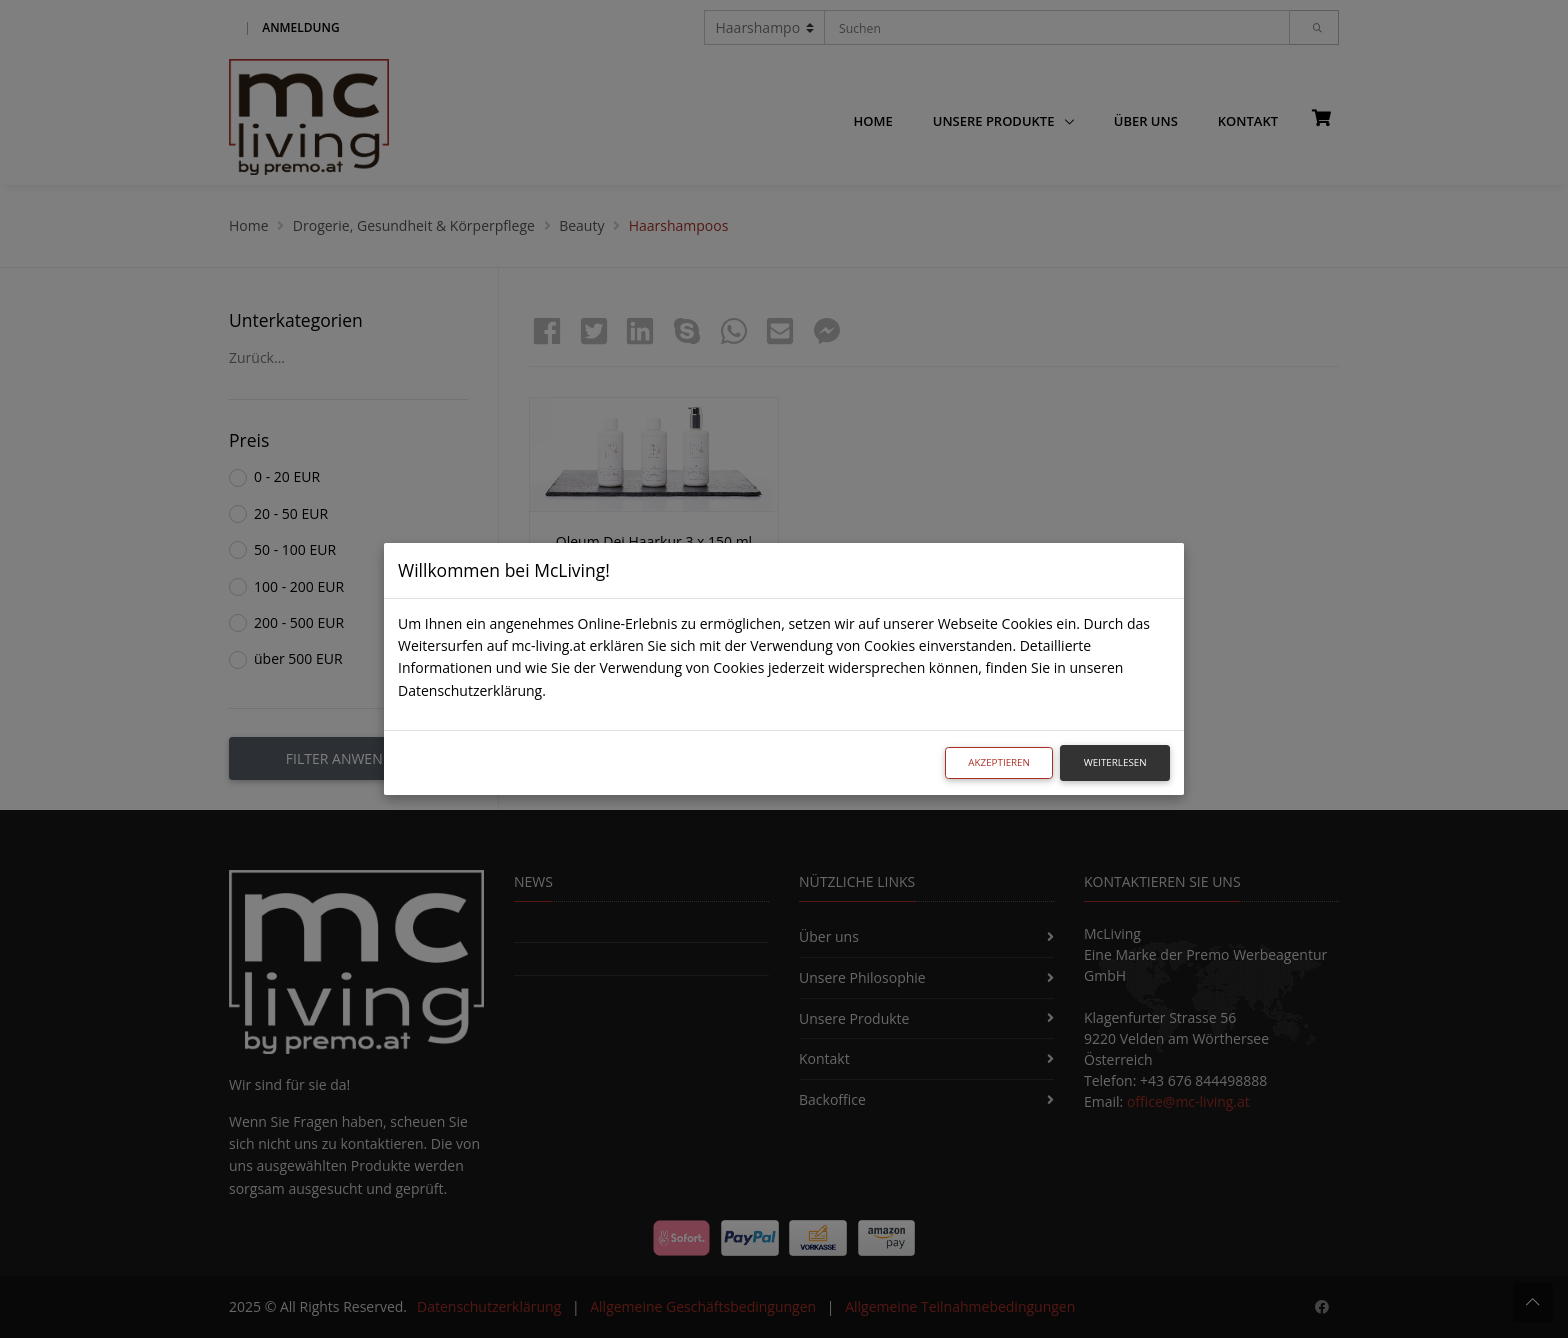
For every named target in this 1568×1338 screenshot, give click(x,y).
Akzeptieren (999, 762)
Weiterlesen (1115, 762)
